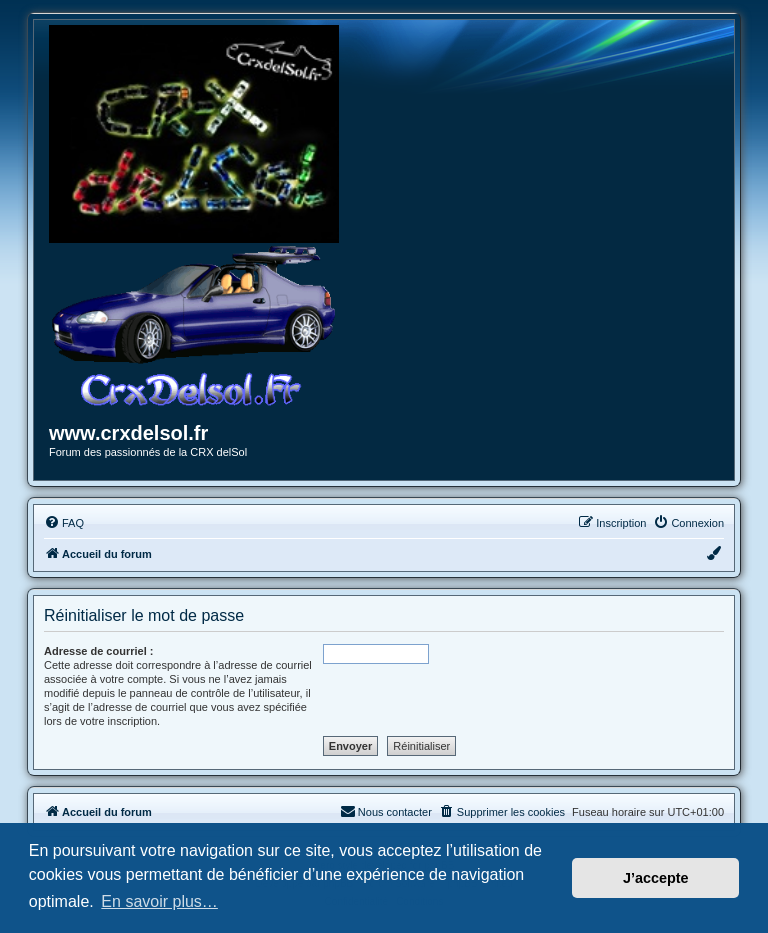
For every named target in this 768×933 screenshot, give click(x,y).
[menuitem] (64, 523)
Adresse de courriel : (98, 651)
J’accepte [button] (656, 878)
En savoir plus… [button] (159, 901)
